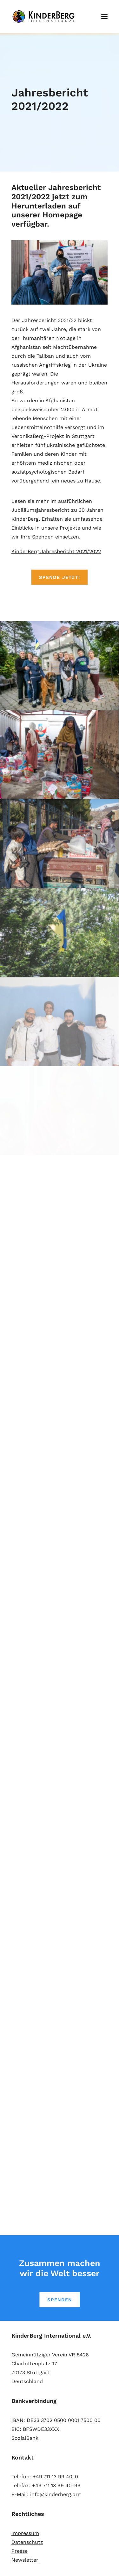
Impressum (25, 2533)
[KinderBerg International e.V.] (45, 17)
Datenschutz (27, 2542)
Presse (19, 2551)
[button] (104, 16)
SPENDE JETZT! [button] (59, 577)
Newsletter (24, 2560)
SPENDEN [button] (59, 2299)
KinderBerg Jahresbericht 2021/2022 (56, 551)
